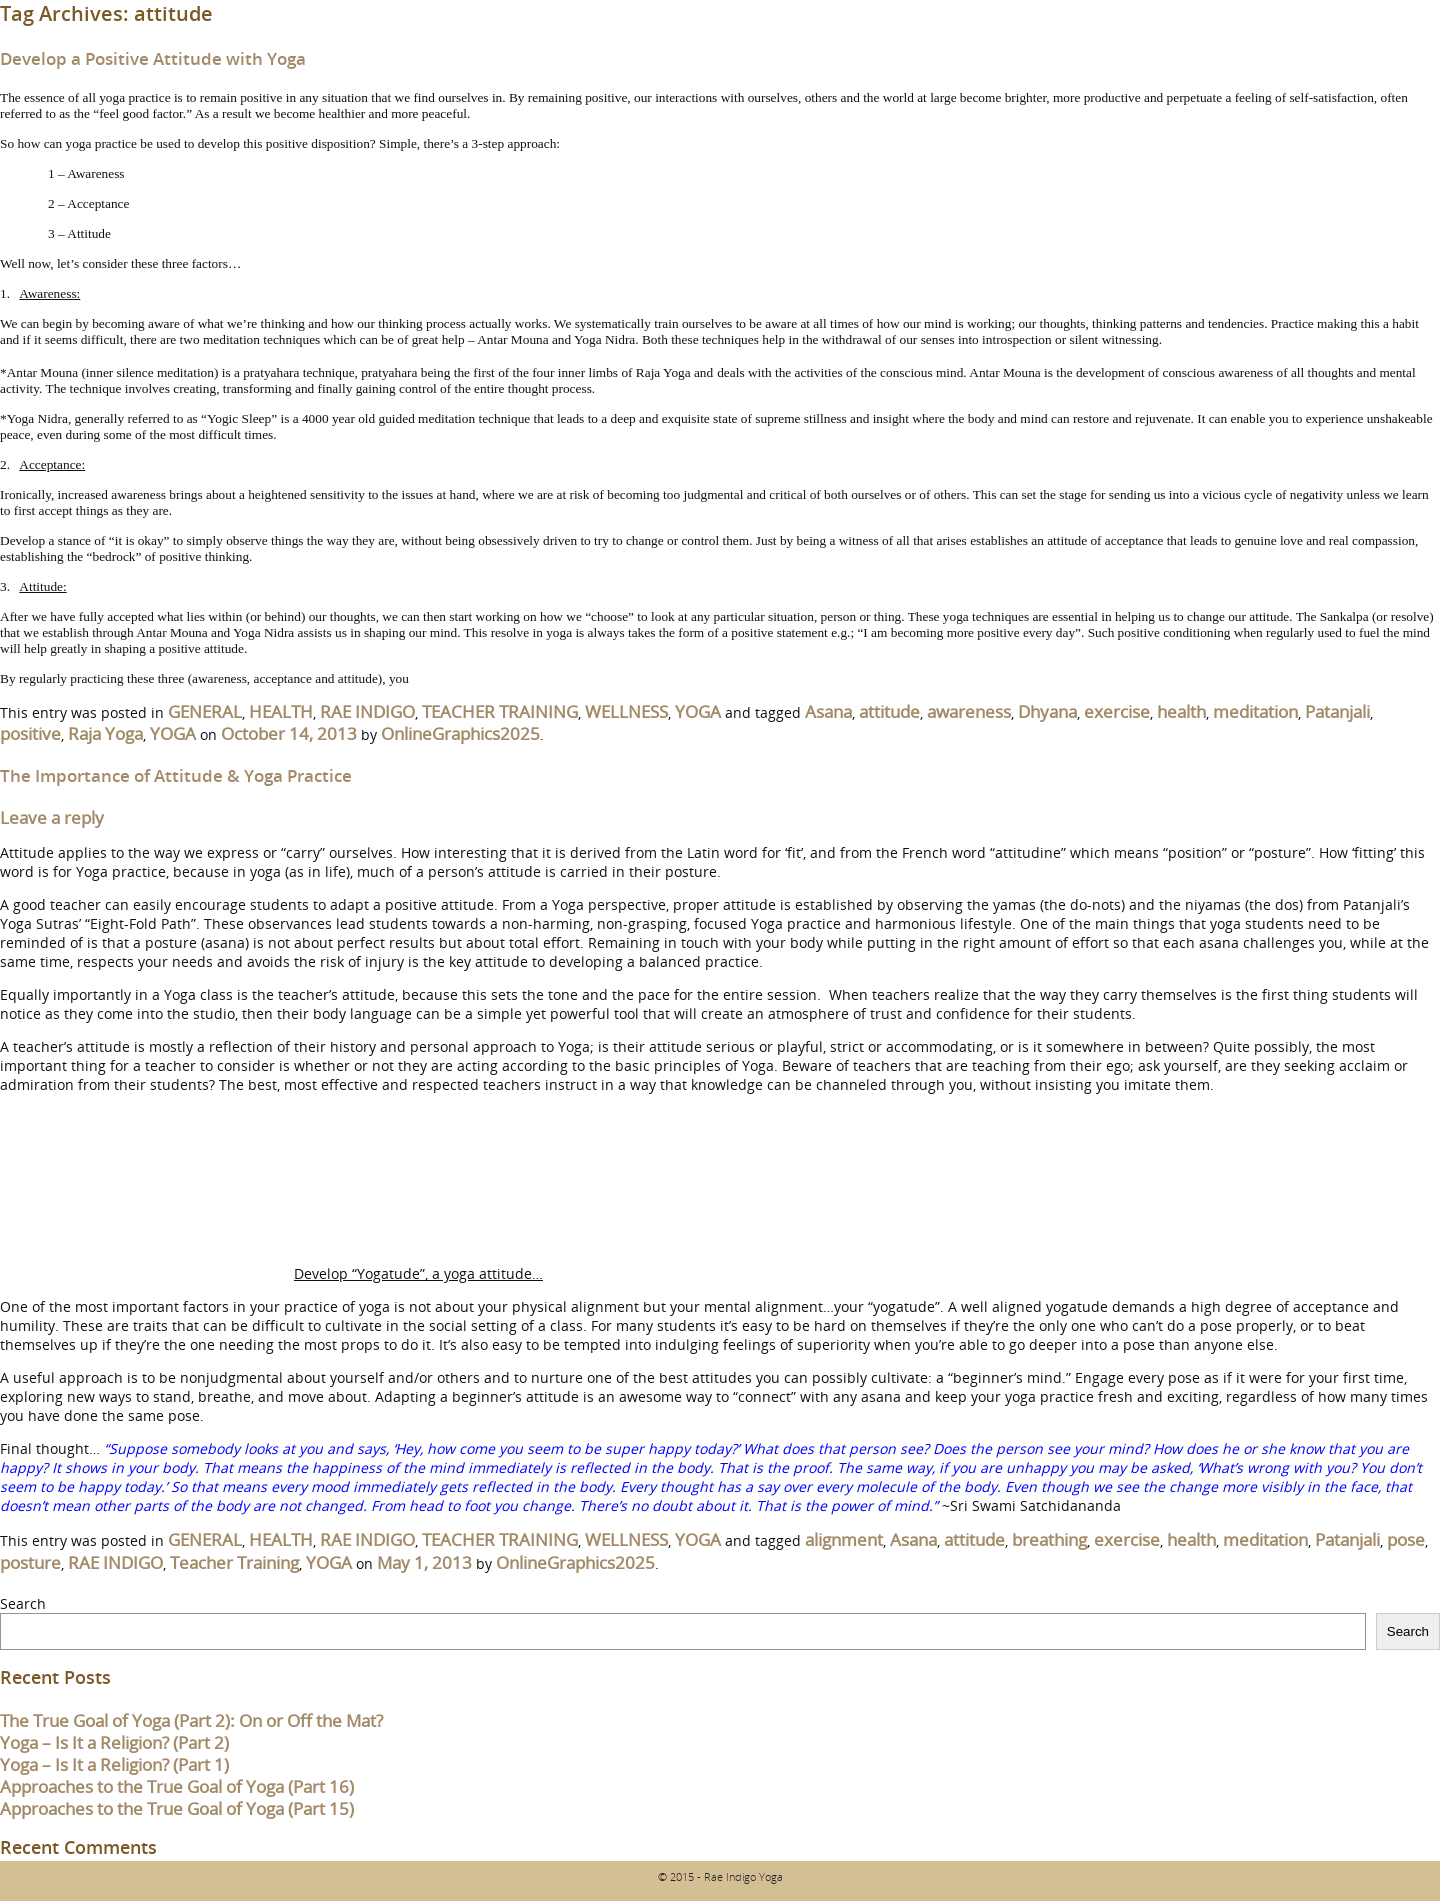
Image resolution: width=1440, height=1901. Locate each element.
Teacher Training (234, 1562)
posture (30, 1562)
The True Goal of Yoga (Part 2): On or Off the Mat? (191, 1720)
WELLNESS (626, 711)
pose (1406, 1539)
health (1181, 711)
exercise (1117, 711)
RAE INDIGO (367, 711)
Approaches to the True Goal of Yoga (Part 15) (177, 1808)
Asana (828, 711)
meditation (1255, 711)
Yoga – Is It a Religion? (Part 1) (114, 1764)
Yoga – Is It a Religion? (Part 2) (114, 1742)
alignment (844, 1539)
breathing (1049, 1539)
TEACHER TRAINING (500, 711)
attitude (889, 711)
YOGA (698, 711)
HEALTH (281, 711)
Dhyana (1047, 711)
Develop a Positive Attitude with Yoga (153, 58)
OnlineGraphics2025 (460, 733)
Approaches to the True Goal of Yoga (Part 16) (177, 1786)
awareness (969, 711)
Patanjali (1337, 711)
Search (23, 1603)
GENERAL (205, 711)
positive (30, 733)
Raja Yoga (105, 733)
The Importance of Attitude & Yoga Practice (176, 775)
